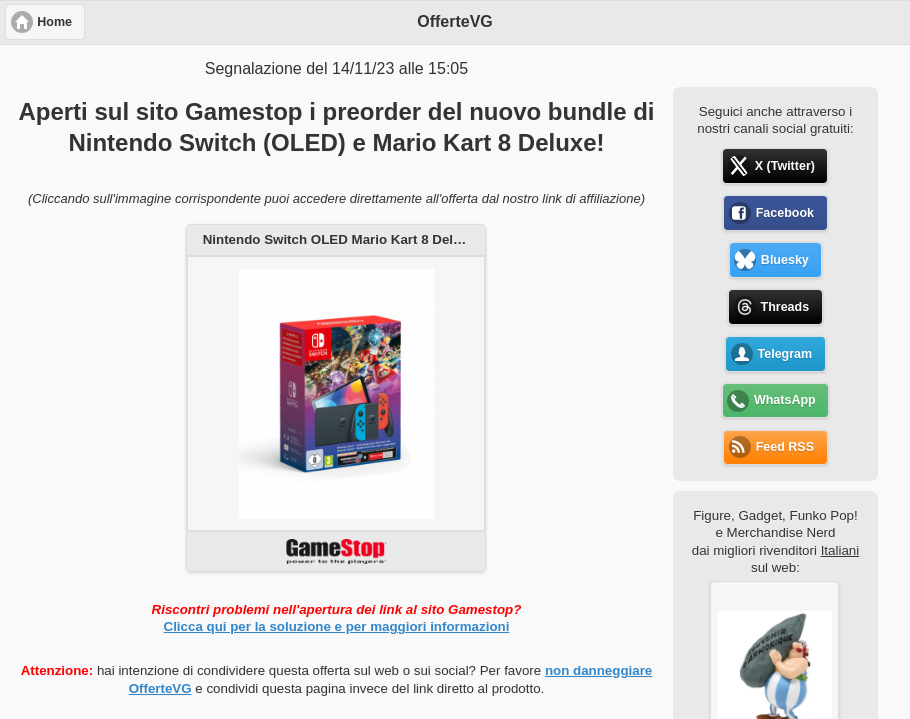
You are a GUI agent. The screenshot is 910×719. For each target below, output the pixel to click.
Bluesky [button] (785, 260)
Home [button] (54, 22)
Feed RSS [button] (785, 447)
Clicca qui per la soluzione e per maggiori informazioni (337, 626)
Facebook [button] (785, 213)
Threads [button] (785, 307)
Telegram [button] (785, 354)
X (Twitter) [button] (785, 166)
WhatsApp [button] (785, 400)
